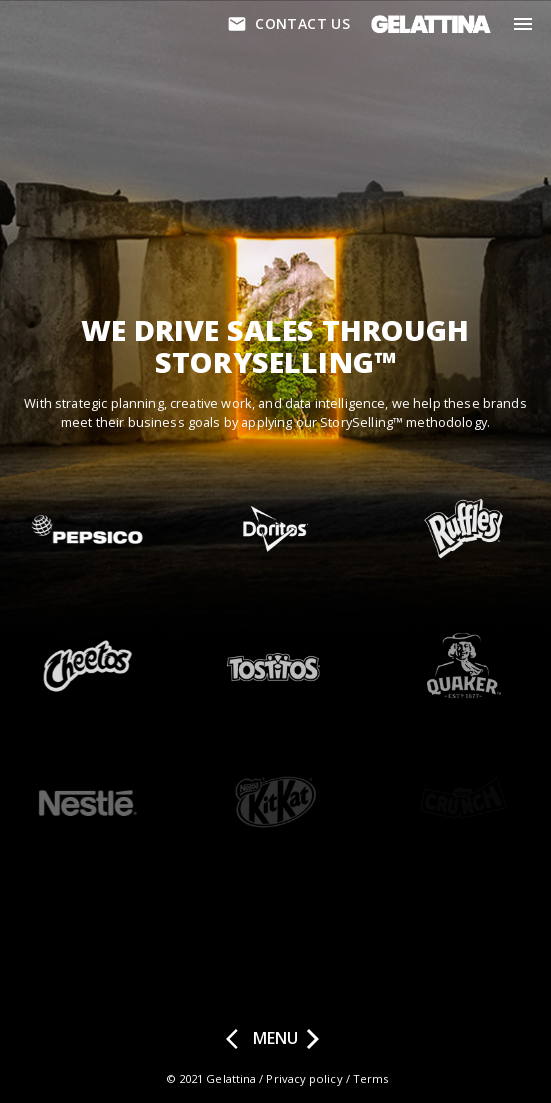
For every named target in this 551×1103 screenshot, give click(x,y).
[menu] (523, 24)
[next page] (313, 1039)
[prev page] (238, 1039)
